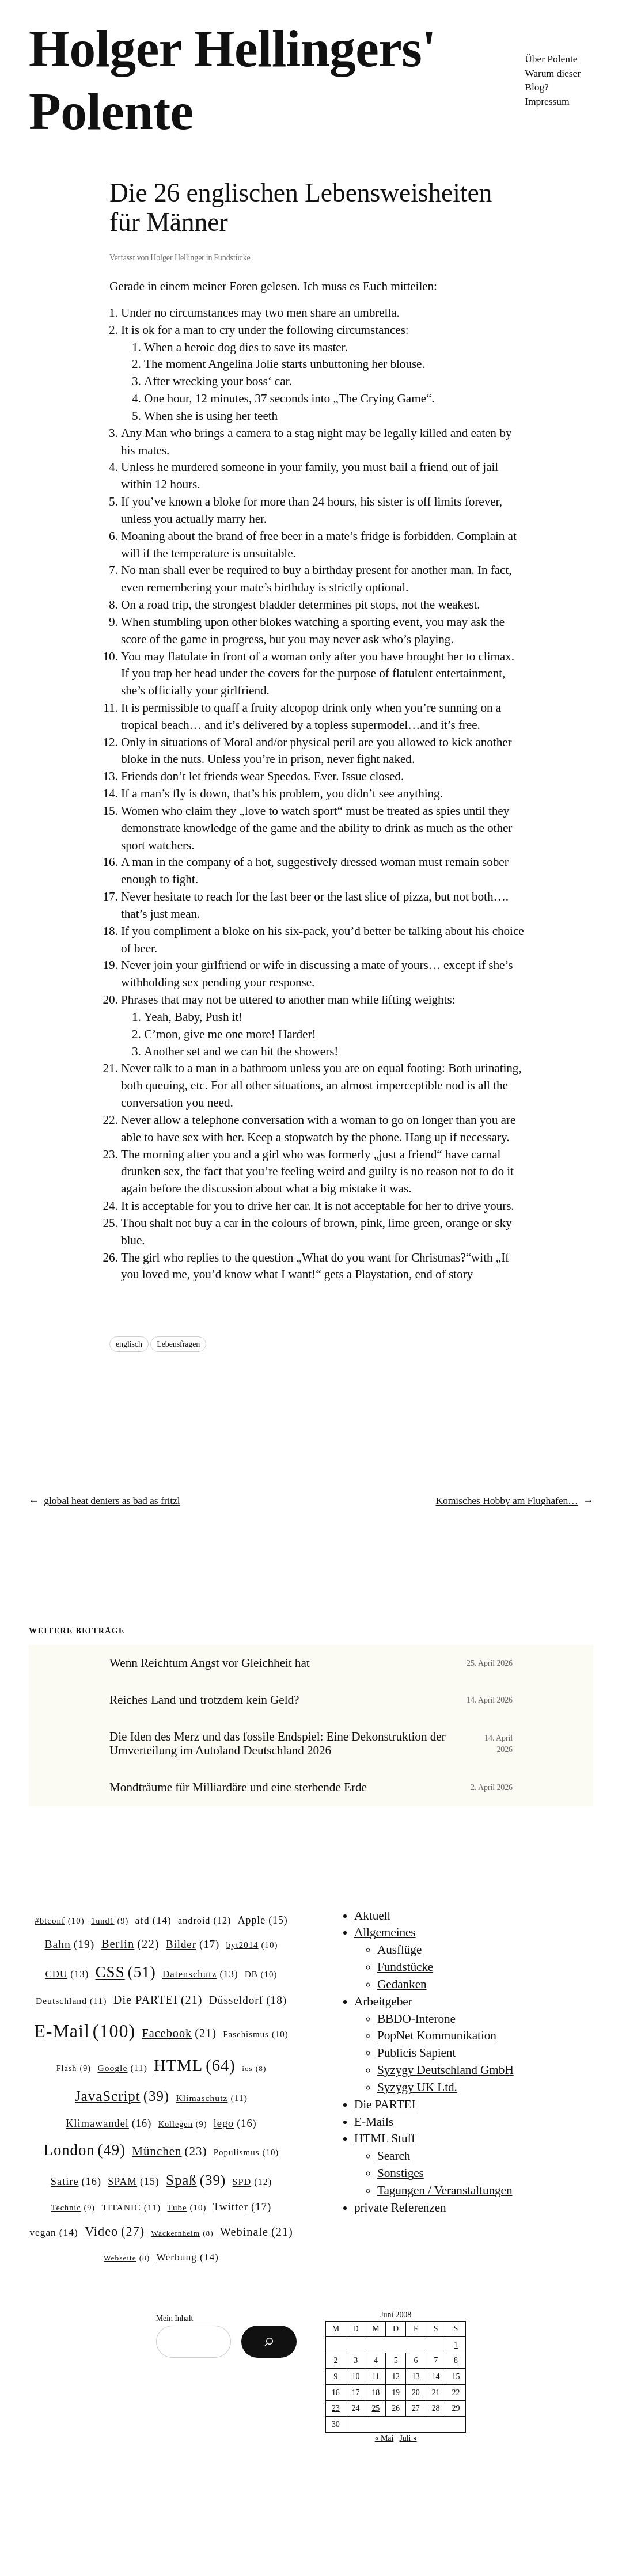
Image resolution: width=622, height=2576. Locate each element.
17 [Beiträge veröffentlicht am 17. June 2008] (356, 2392)
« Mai (384, 2438)
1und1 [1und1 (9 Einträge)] (109, 1921)
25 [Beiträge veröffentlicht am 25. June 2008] (375, 2408)
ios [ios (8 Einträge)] (254, 2069)
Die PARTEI (384, 2104)
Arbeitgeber (383, 2001)
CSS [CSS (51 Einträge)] (126, 1972)
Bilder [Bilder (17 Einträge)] (192, 1944)
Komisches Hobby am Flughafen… (506, 1500)
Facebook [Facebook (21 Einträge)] (179, 2033)
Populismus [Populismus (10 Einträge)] (246, 2152)
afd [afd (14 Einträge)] (153, 1920)
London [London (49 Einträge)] (85, 2150)
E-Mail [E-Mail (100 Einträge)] (84, 2030)
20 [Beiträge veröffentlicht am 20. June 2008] (416, 2392)
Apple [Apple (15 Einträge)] (263, 1920)
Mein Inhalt (175, 2318)
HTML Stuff (384, 2138)
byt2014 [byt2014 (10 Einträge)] (252, 1945)
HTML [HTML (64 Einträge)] (195, 2065)
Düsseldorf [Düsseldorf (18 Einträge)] (248, 2000)
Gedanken (402, 1984)
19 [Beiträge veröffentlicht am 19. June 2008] (396, 2392)
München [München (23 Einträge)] (169, 2152)
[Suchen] (269, 2342)
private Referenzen (400, 2207)
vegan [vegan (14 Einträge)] (53, 2232)
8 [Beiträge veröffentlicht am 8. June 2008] (456, 2360)
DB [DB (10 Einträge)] (261, 1975)
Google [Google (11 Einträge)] (122, 2068)
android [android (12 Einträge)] (204, 1921)
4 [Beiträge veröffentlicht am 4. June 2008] (376, 2360)
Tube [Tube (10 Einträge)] (186, 2208)
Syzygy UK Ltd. (417, 2087)
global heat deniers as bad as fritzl (112, 1500)
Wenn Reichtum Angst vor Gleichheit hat (209, 1663)
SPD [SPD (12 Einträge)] (252, 2182)
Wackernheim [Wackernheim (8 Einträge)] (182, 2233)
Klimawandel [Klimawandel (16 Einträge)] (108, 2123)
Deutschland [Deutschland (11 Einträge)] (71, 2000)
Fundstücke (232, 257)
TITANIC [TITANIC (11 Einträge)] (131, 2207)
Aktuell (372, 1915)
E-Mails (373, 2122)
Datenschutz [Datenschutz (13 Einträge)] (200, 1974)
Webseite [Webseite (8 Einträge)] (127, 2258)
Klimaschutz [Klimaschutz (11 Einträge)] (211, 2098)
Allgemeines (385, 1932)
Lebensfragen (178, 1344)
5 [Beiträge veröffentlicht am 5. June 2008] (396, 2360)
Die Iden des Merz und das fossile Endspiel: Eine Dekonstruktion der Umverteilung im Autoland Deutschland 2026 (277, 1743)
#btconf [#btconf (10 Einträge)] (59, 1921)
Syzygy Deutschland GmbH (445, 2070)
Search (393, 2156)
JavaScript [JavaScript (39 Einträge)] (122, 2096)
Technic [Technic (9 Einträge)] (73, 2207)
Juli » (407, 2438)
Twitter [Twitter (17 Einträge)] (242, 2207)
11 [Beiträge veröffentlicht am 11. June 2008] (376, 2376)
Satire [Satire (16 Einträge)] (76, 2182)
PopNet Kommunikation (436, 2035)
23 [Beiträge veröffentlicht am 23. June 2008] (336, 2408)
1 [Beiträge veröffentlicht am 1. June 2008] (456, 2345)
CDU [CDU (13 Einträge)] (67, 1974)
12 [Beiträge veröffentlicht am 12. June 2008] (396, 2376)
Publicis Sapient (416, 2053)
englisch (129, 1344)
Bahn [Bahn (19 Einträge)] (70, 1944)
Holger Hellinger (177, 257)
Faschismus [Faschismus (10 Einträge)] (256, 2034)
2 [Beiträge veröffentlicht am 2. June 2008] (335, 2360)
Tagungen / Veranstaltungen (444, 2190)
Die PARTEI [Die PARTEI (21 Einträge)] (158, 2000)
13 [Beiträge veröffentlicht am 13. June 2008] (416, 2376)
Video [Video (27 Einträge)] (115, 2231)
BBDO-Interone (416, 2019)
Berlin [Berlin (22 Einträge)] (130, 1944)
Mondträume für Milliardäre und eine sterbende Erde (238, 1787)
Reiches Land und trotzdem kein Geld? (204, 1700)
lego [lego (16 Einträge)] (235, 2123)
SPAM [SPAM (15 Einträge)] (133, 2182)
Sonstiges (400, 2173)
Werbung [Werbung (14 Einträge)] (188, 2257)
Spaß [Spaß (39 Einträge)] (196, 2180)
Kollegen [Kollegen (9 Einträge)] (182, 2124)
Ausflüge (399, 1949)
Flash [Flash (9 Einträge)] (73, 2068)
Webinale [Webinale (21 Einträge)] (256, 2232)
